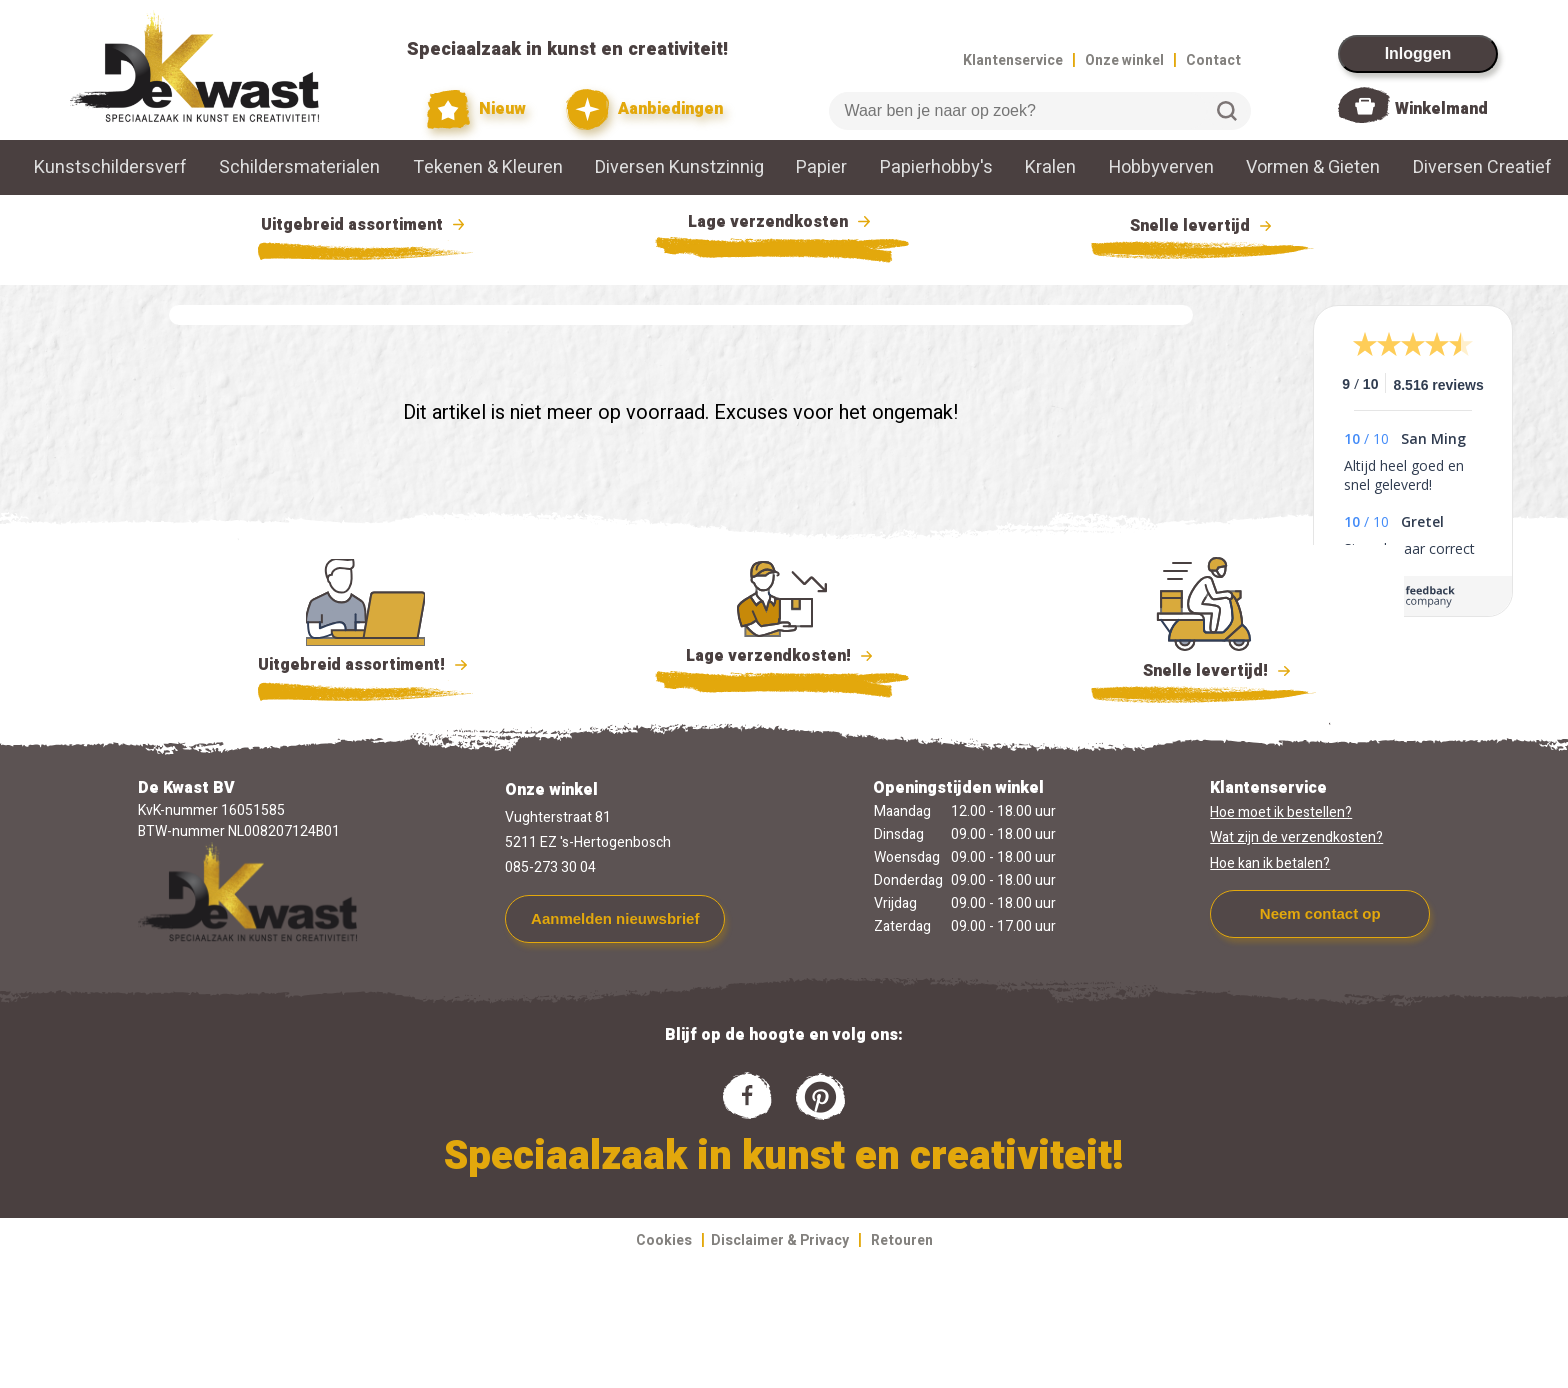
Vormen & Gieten (1313, 167)
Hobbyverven (1161, 167)
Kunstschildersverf (110, 167)
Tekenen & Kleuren (488, 167)
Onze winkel (1124, 60)
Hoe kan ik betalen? (1270, 863)
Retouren (902, 1240)
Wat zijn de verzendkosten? (1296, 837)
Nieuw (477, 109)
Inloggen (1418, 53)
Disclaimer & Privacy (780, 1240)
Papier (821, 167)
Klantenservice (1013, 60)
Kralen (1050, 167)
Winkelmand (1441, 109)
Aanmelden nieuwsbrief (615, 918)
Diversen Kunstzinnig (679, 167)
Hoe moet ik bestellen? (1281, 812)
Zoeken (1227, 111)
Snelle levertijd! (1203, 669)
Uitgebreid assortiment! (365, 665)
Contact (1213, 60)
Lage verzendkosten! (782, 659)
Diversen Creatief (1482, 167)
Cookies (664, 1240)
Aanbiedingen (644, 109)
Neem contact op (1320, 913)
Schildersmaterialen (299, 167)
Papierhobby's (936, 167)
